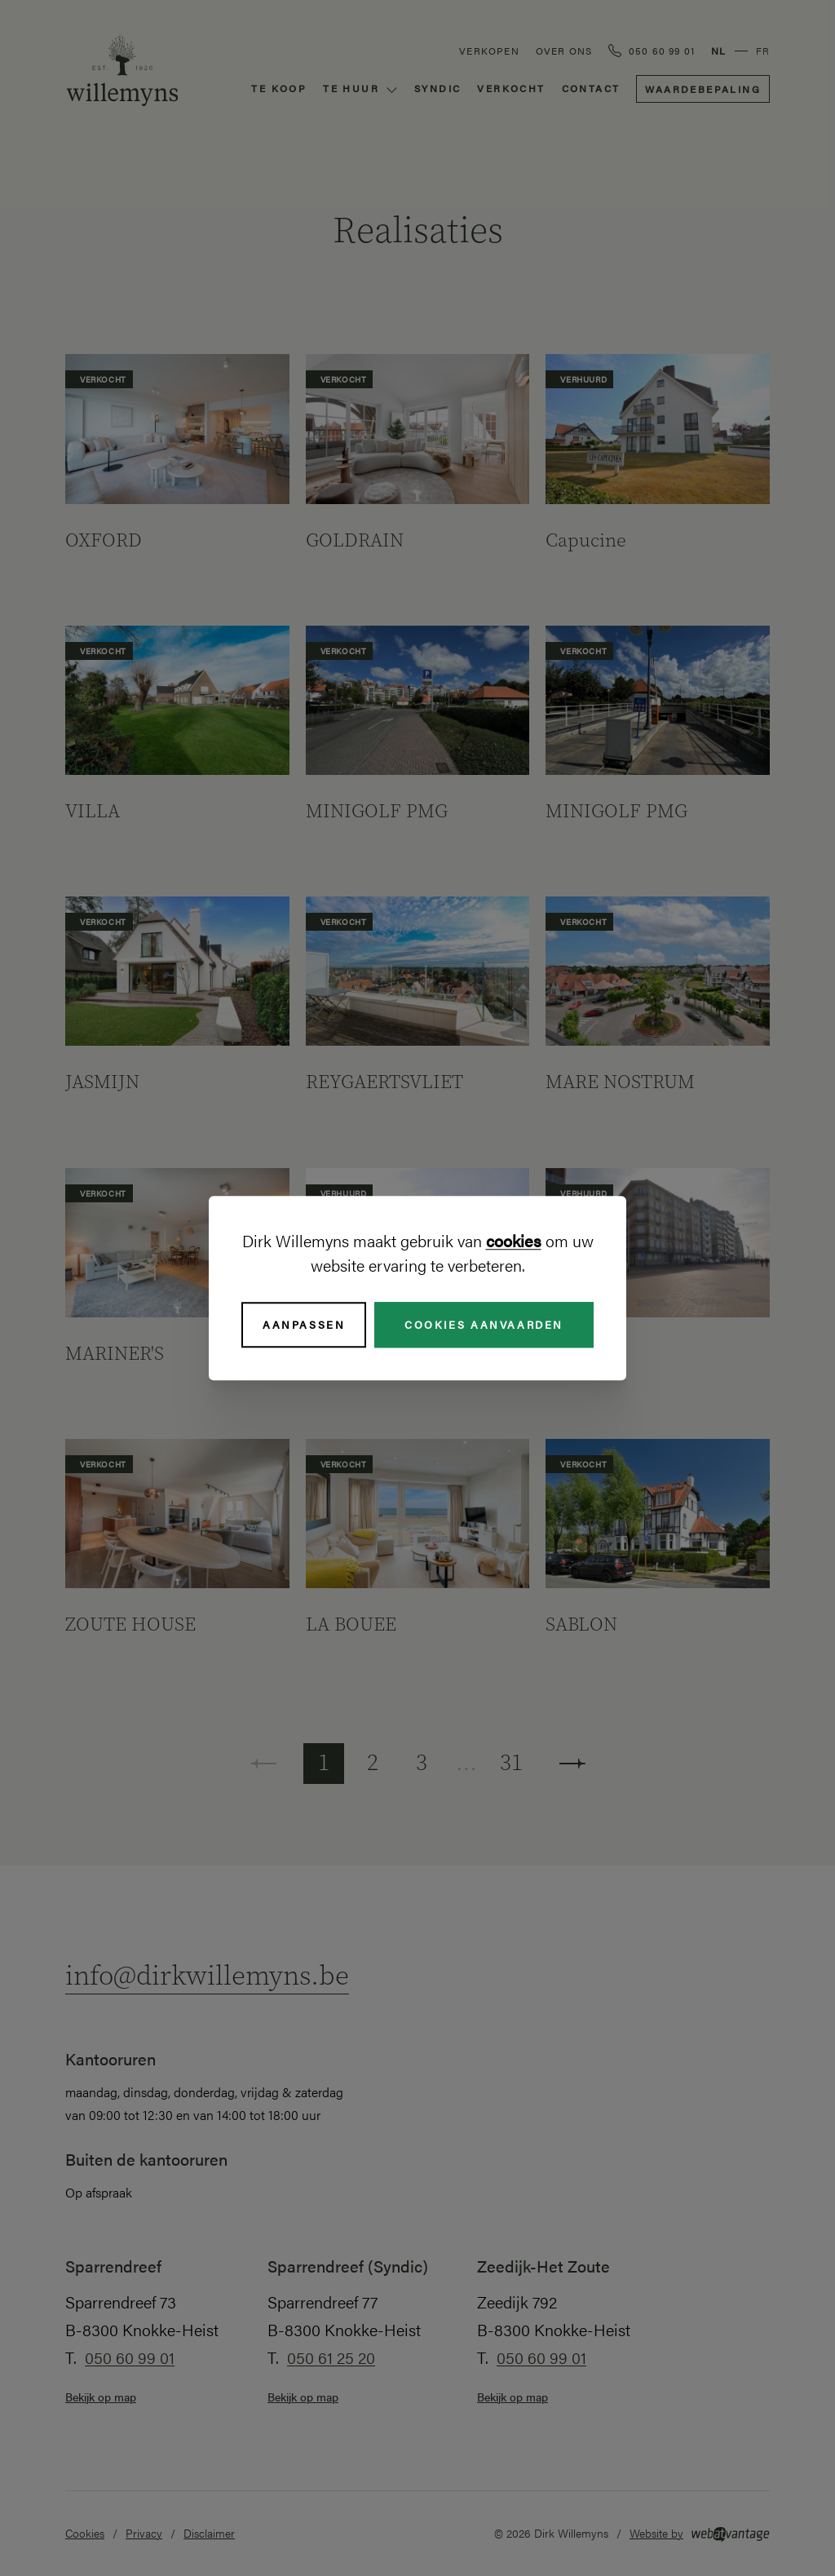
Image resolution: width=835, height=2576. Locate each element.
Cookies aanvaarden (483, 1324)
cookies (513, 1240)
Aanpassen (304, 1324)
